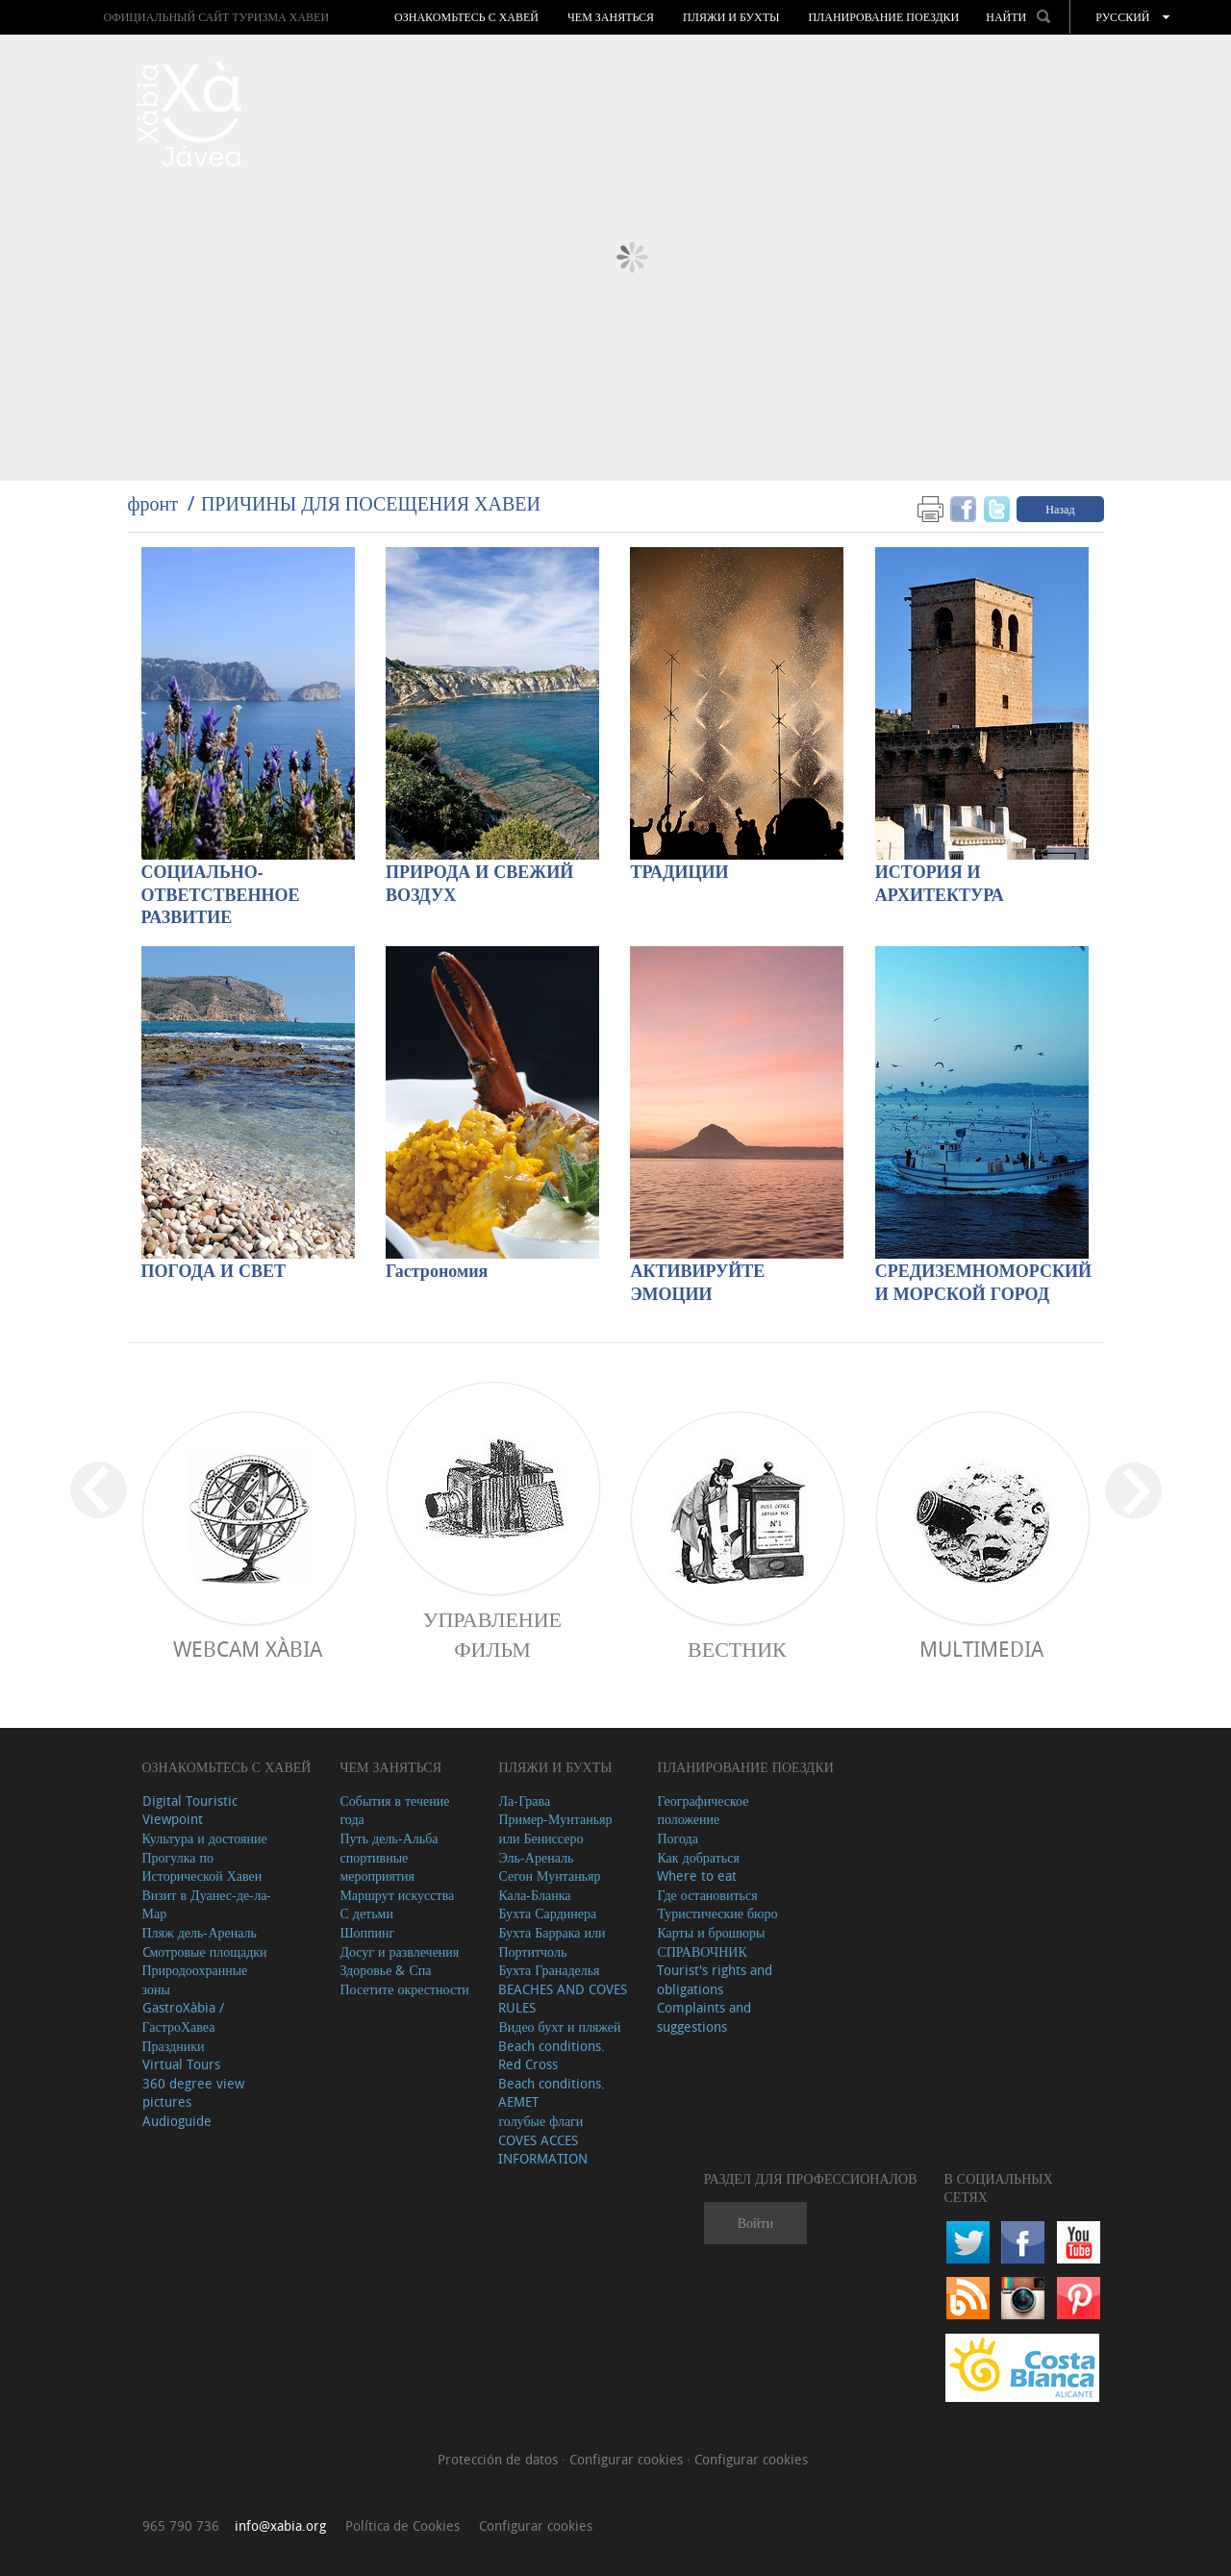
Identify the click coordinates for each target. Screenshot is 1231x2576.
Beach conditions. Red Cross (551, 2055)
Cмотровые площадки (204, 1951)
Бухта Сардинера (547, 1913)
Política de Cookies (402, 2525)
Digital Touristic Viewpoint (190, 1810)
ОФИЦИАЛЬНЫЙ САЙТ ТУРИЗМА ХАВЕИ (216, 17)
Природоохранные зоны (195, 1979)
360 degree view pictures (193, 2093)
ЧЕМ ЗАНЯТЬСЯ (610, 17)
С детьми (366, 1913)
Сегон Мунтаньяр (549, 1875)
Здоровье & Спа (385, 1970)
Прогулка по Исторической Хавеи (202, 1867)
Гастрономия (437, 1272)
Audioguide (177, 2121)
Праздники (173, 2046)
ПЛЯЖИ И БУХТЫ (731, 17)
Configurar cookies (628, 2459)
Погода (677, 1838)
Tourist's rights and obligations (714, 1979)
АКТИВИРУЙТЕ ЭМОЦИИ (697, 1283)
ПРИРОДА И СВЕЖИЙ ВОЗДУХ (479, 884)
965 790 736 (180, 2525)
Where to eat (697, 1875)
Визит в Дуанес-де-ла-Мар (207, 1904)
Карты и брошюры (711, 1932)
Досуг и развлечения (399, 1951)
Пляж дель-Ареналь (199, 1932)
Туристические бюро (717, 1913)
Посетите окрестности (403, 1989)
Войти (755, 2222)
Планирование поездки (883, 17)
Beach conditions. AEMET (551, 2093)
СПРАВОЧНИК (701, 1951)
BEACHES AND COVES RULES (562, 1998)
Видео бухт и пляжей (559, 2026)
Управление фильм (492, 1634)
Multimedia (981, 1649)
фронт (153, 503)
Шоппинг (366, 1932)
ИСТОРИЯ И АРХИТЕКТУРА (939, 884)
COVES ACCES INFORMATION (543, 2149)
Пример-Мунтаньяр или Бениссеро (555, 1828)
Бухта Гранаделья (548, 1970)
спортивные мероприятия (377, 1867)
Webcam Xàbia (247, 1649)
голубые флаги (540, 2121)
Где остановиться (707, 1895)
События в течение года (394, 1810)
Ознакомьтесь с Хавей (466, 17)
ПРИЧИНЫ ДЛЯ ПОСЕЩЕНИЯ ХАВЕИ (370, 503)
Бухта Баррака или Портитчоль (551, 1942)
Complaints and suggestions (704, 2017)
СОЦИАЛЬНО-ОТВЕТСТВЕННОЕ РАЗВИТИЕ (220, 896)
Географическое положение (702, 1810)
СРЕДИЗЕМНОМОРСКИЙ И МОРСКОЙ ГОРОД (982, 1283)
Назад (1059, 508)
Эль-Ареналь (535, 1857)
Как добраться (698, 1857)
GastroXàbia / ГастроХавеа (183, 2017)
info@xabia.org (280, 2525)
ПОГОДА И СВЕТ (214, 1272)
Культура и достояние (204, 1838)
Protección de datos (500, 2459)
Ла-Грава (524, 1800)
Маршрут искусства (396, 1895)
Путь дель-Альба (388, 1838)
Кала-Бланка (534, 1895)
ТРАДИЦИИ (679, 873)
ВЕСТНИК (737, 1649)
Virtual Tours (181, 2064)
